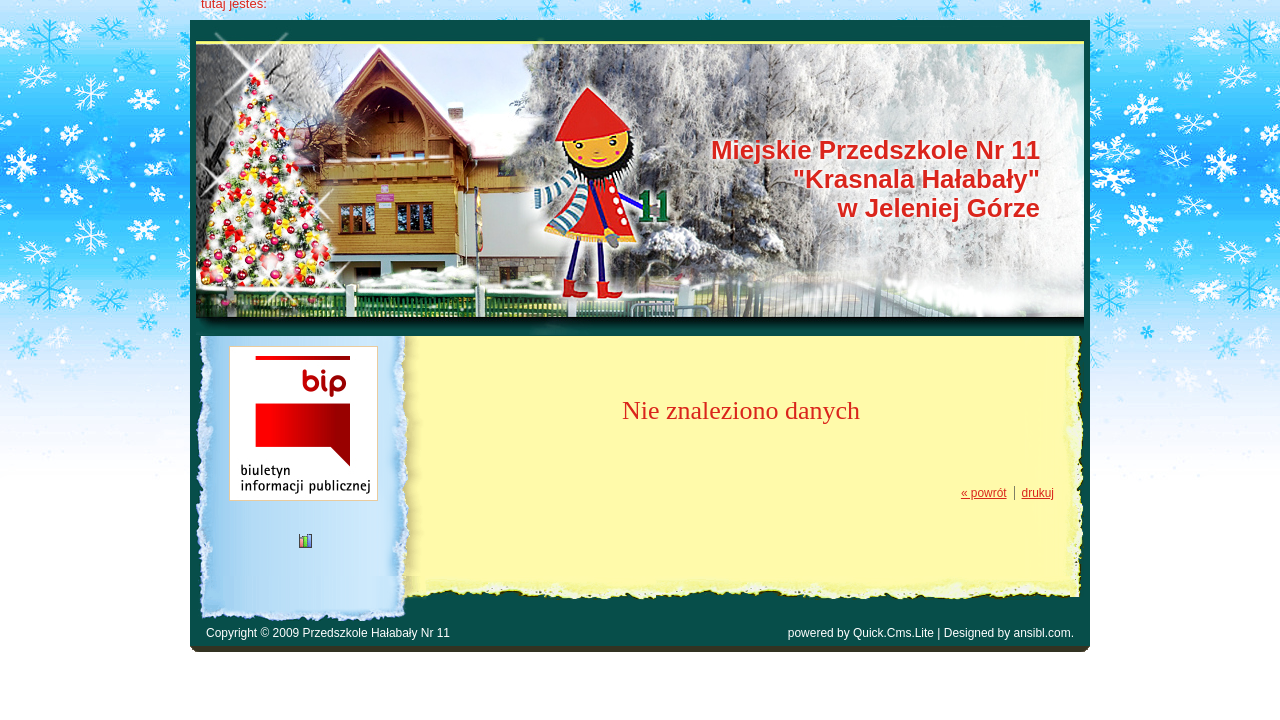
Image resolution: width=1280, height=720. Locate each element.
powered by (861, 633)
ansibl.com (1042, 633)
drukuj (1038, 493)
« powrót (984, 493)
